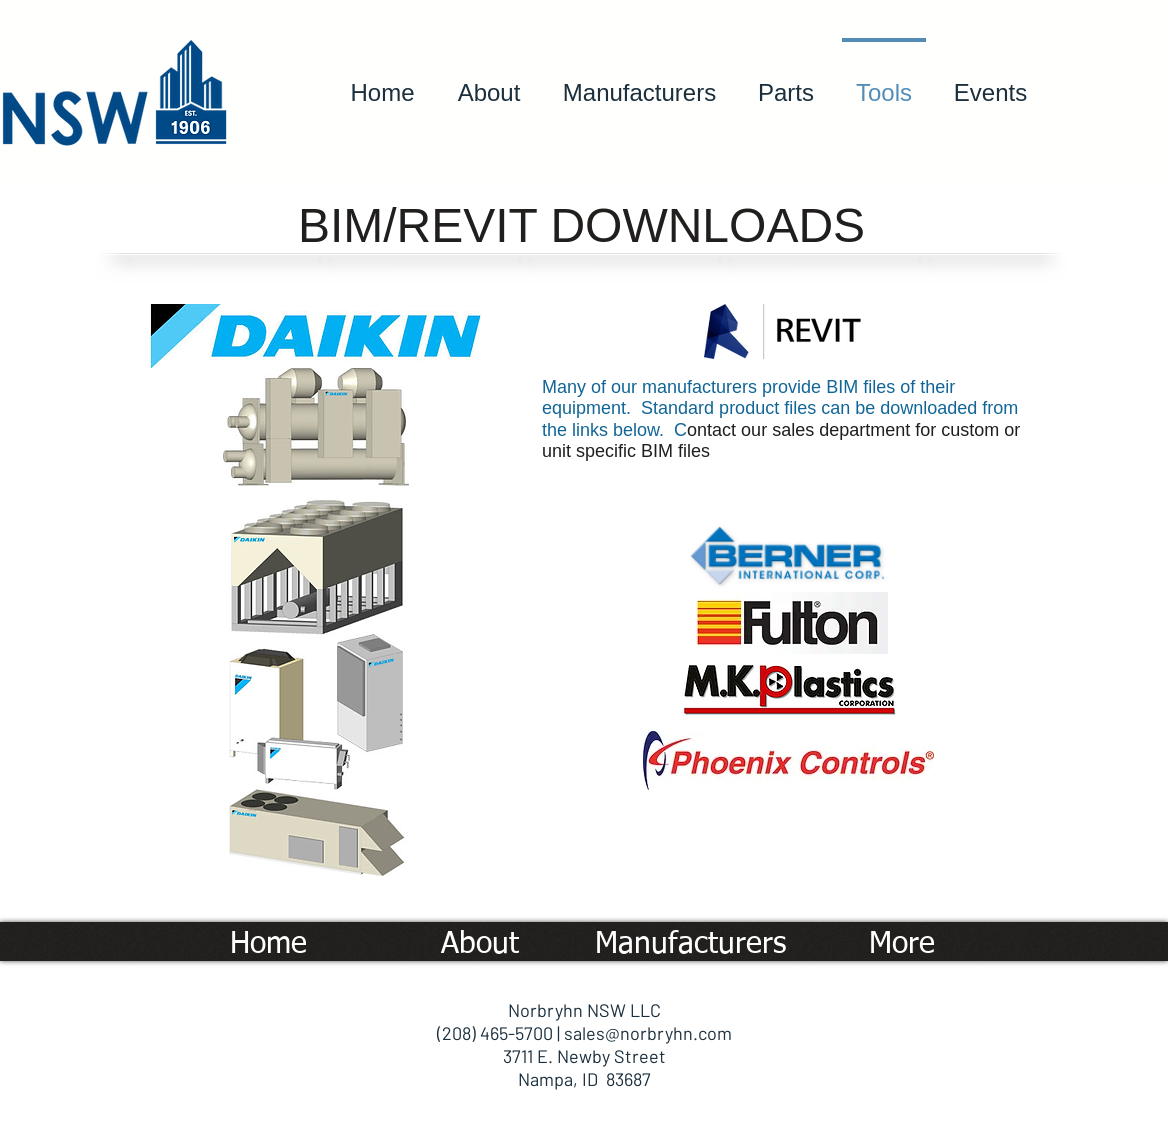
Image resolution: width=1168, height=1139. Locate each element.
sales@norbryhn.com (648, 1033)
